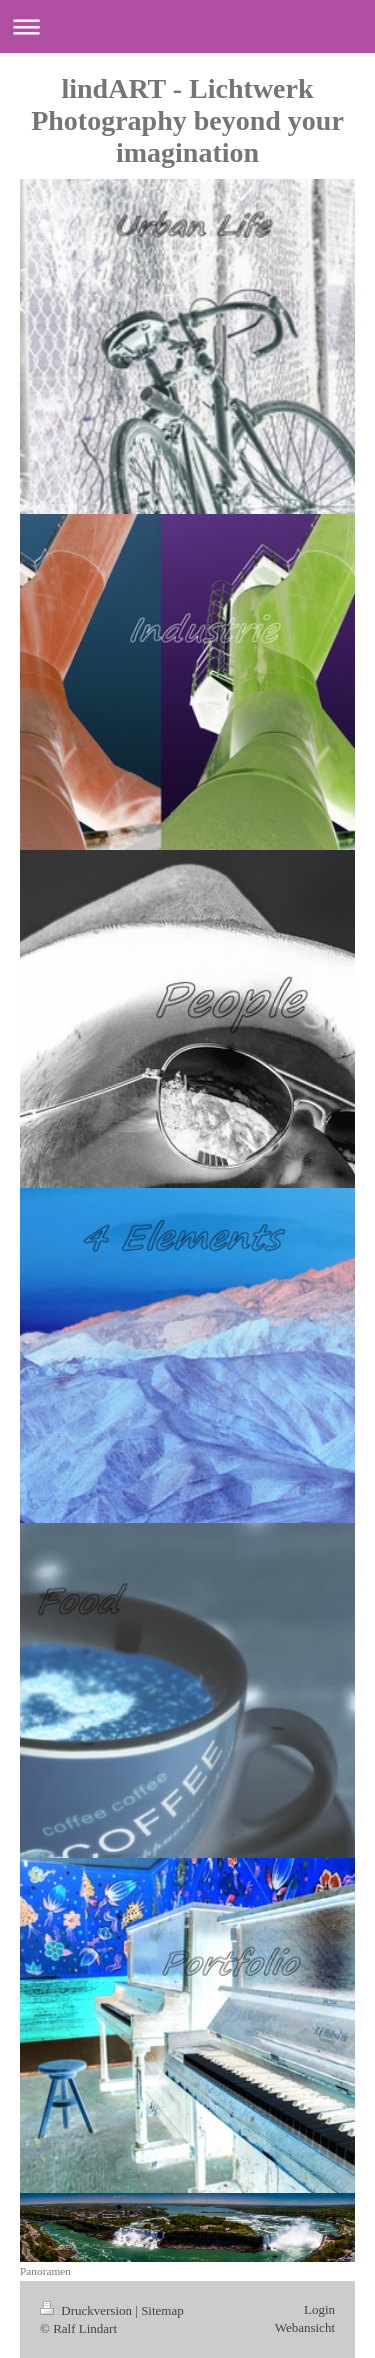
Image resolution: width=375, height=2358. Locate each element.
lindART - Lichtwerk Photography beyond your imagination (187, 120)
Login (319, 2309)
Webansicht (305, 2327)
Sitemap (162, 2310)
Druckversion (87, 2310)
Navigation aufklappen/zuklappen (187, 26)
